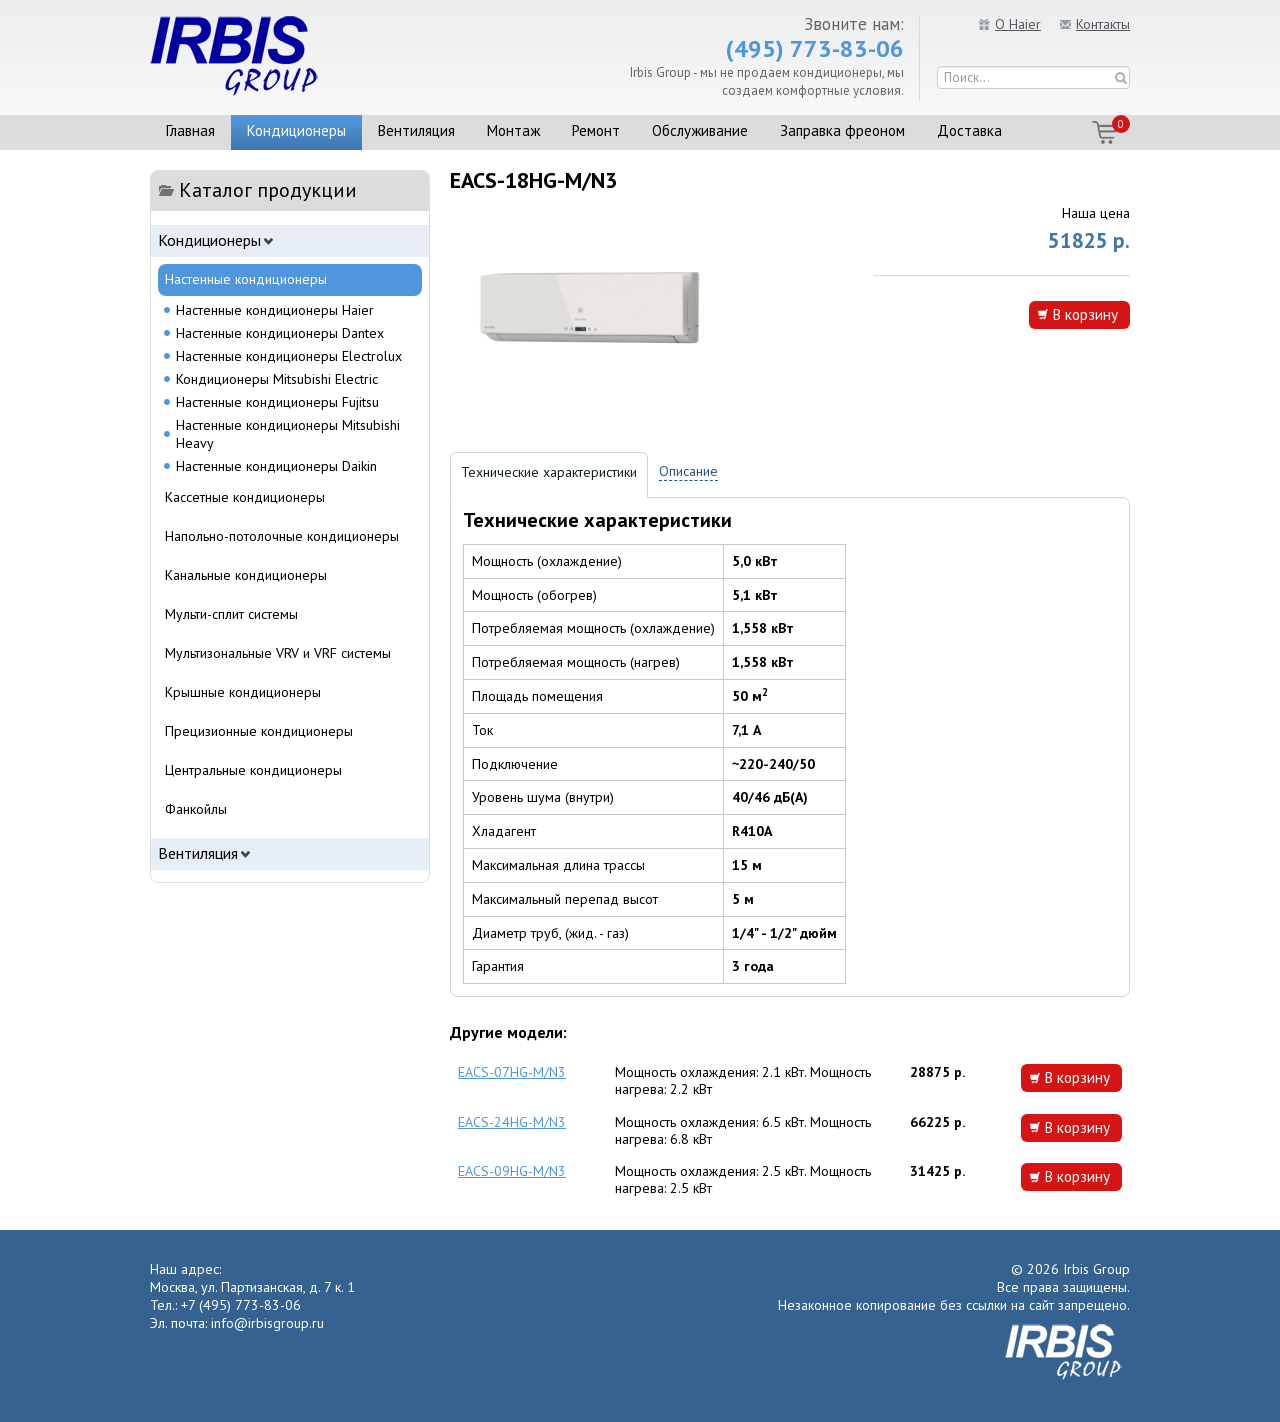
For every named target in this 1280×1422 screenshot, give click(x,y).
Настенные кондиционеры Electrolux (289, 356)
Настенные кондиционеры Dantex (280, 333)
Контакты (1103, 24)
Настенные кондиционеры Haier (275, 310)
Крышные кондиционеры (243, 692)
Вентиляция (416, 130)
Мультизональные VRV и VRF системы (278, 653)
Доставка (969, 130)
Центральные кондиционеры (253, 770)
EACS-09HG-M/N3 (512, 1171)
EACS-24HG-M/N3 (512, 1122)
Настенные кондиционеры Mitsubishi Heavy (288, 434)
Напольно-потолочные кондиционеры (282, 536)
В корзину (1085, 314)
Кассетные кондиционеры (245, 497)
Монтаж (513, 130)
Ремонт (596, 130)
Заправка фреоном (842, 130)
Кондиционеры (296, 130)
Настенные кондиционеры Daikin (276, 466)
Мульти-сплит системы (231, 614)
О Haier (1018, 24)
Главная (190, 130)
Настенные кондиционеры (246, 279)
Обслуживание (700, 130)
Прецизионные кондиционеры (259, 731)
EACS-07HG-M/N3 (512, 1072)
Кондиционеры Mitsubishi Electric (277, 379)
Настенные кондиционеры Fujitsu (277, 402)
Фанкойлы (196, 809)
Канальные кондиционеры (246, 575)
